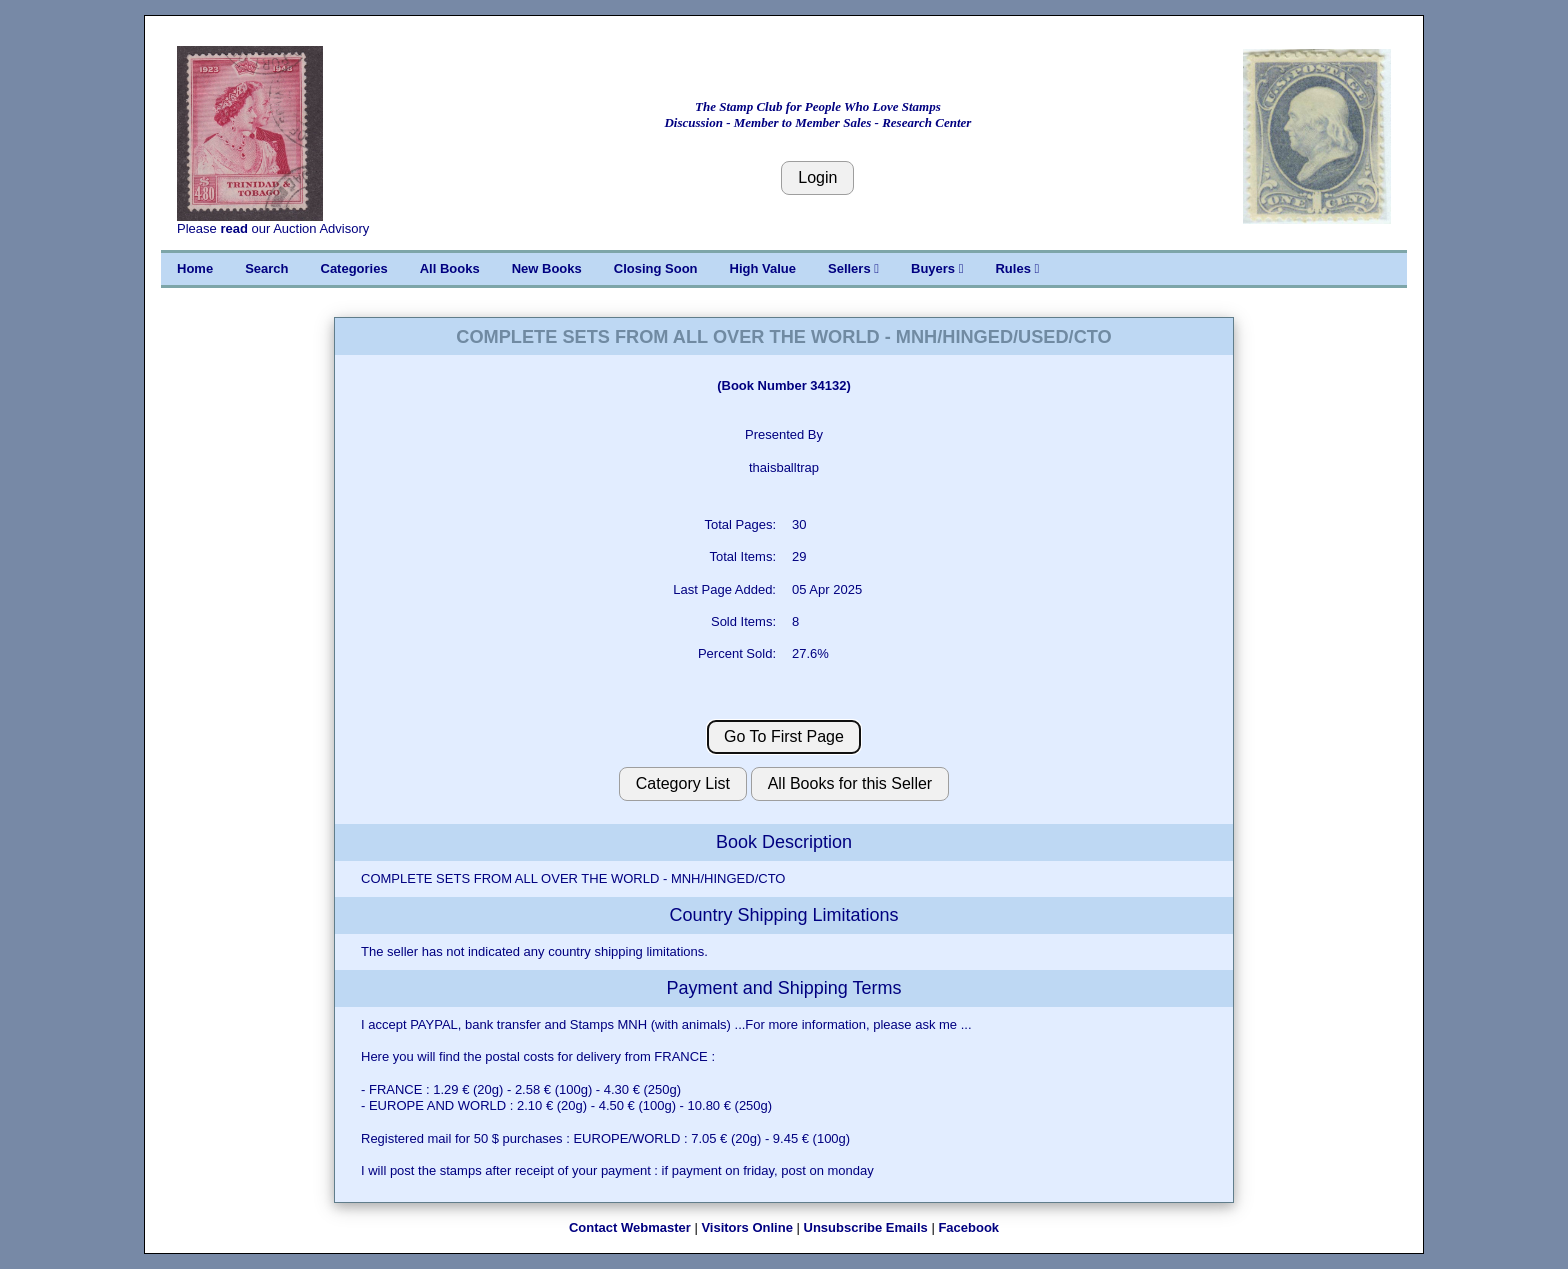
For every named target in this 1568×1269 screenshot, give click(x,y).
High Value (763, 268)
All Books (450, 268)
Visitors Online (747, 1227)
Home (195, 268)
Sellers (853, 268)
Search (266, 268)
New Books (547, 268)
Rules (1017, 268)
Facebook (968, 1227)
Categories (354, 268)
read (233, 228)
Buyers (937, 268)
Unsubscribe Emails (866, 1227)
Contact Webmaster (630, 1227)
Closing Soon (656, 268)
